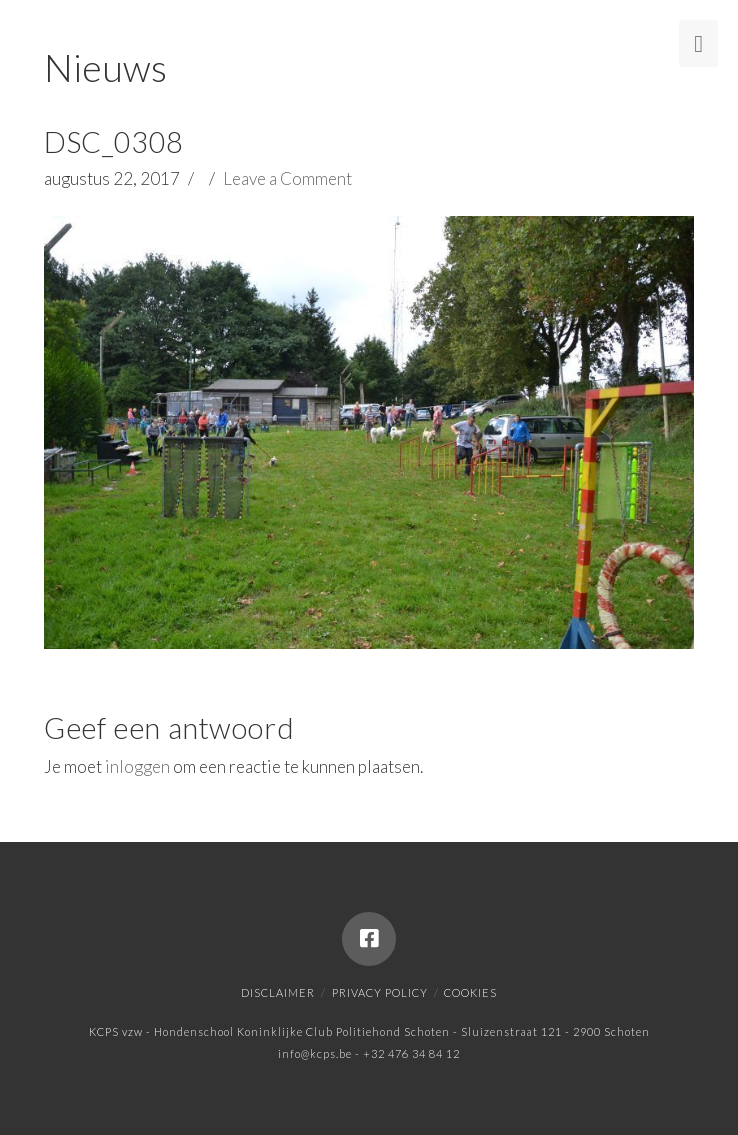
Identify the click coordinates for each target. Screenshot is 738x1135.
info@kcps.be (315, 1053)
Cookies (470, 992)
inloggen (137, 766)
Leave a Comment (287, 178)
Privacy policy (380, 992)
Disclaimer (278, 992)
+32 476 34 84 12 (411, 1053)
